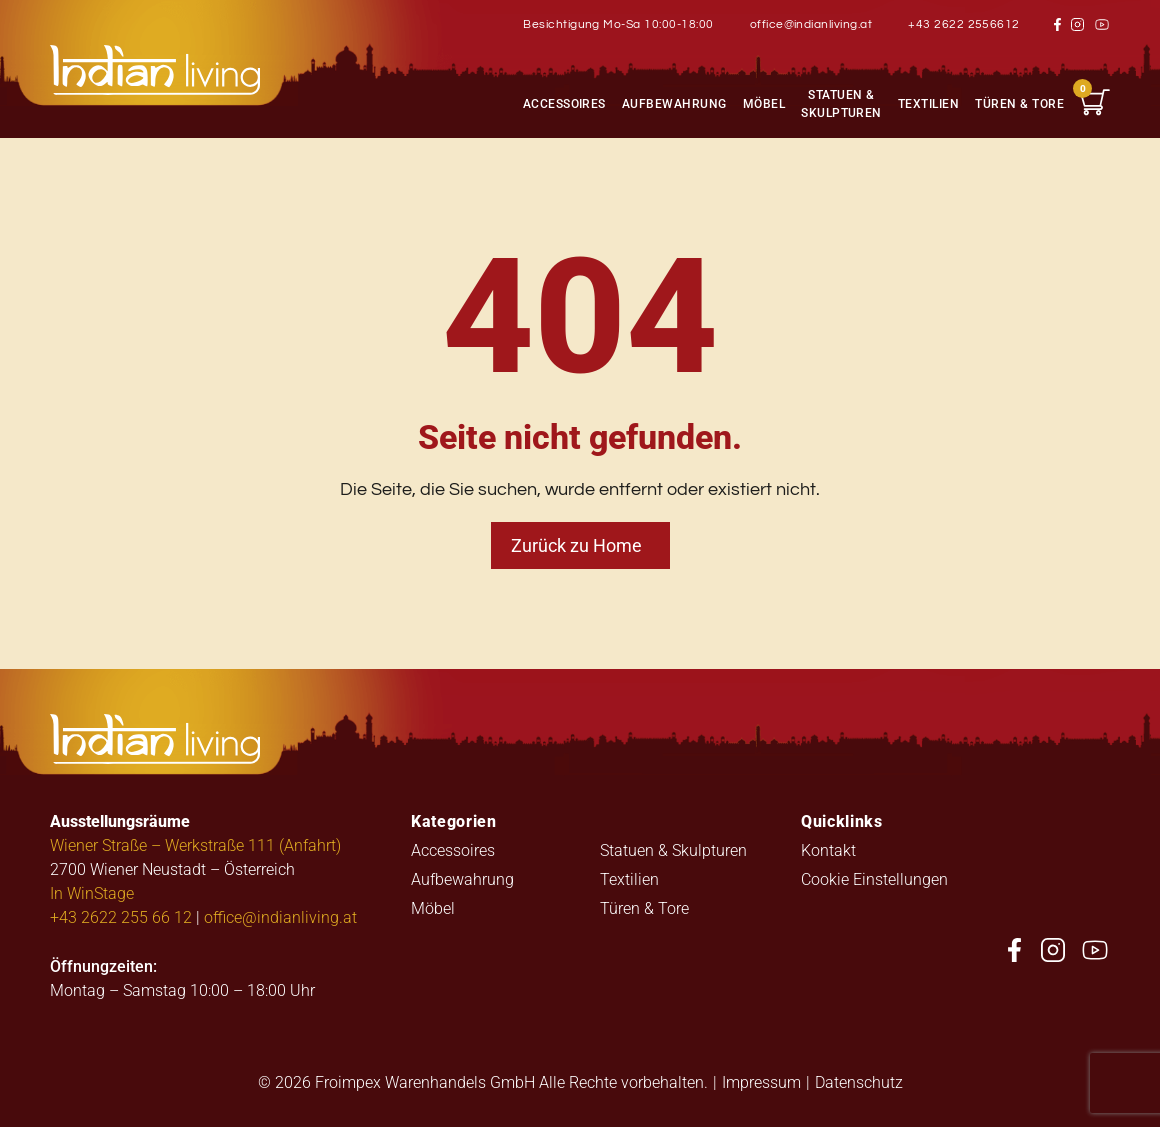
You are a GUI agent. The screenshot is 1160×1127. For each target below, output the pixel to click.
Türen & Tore (1019, 103)
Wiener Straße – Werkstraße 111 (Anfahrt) (195, 844)
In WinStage (92, 892)
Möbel (764, 103)
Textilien (928, 103)
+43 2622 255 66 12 (121, 916)
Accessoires (564, 103)
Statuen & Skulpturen (841, 103)
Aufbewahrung (674, 103)
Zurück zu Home (576, 545)
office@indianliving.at (811, 24)
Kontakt (828, 849)
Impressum (761, 1081)
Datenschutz (859, 1081)
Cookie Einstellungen (874, 878)
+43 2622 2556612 (964, 24)
